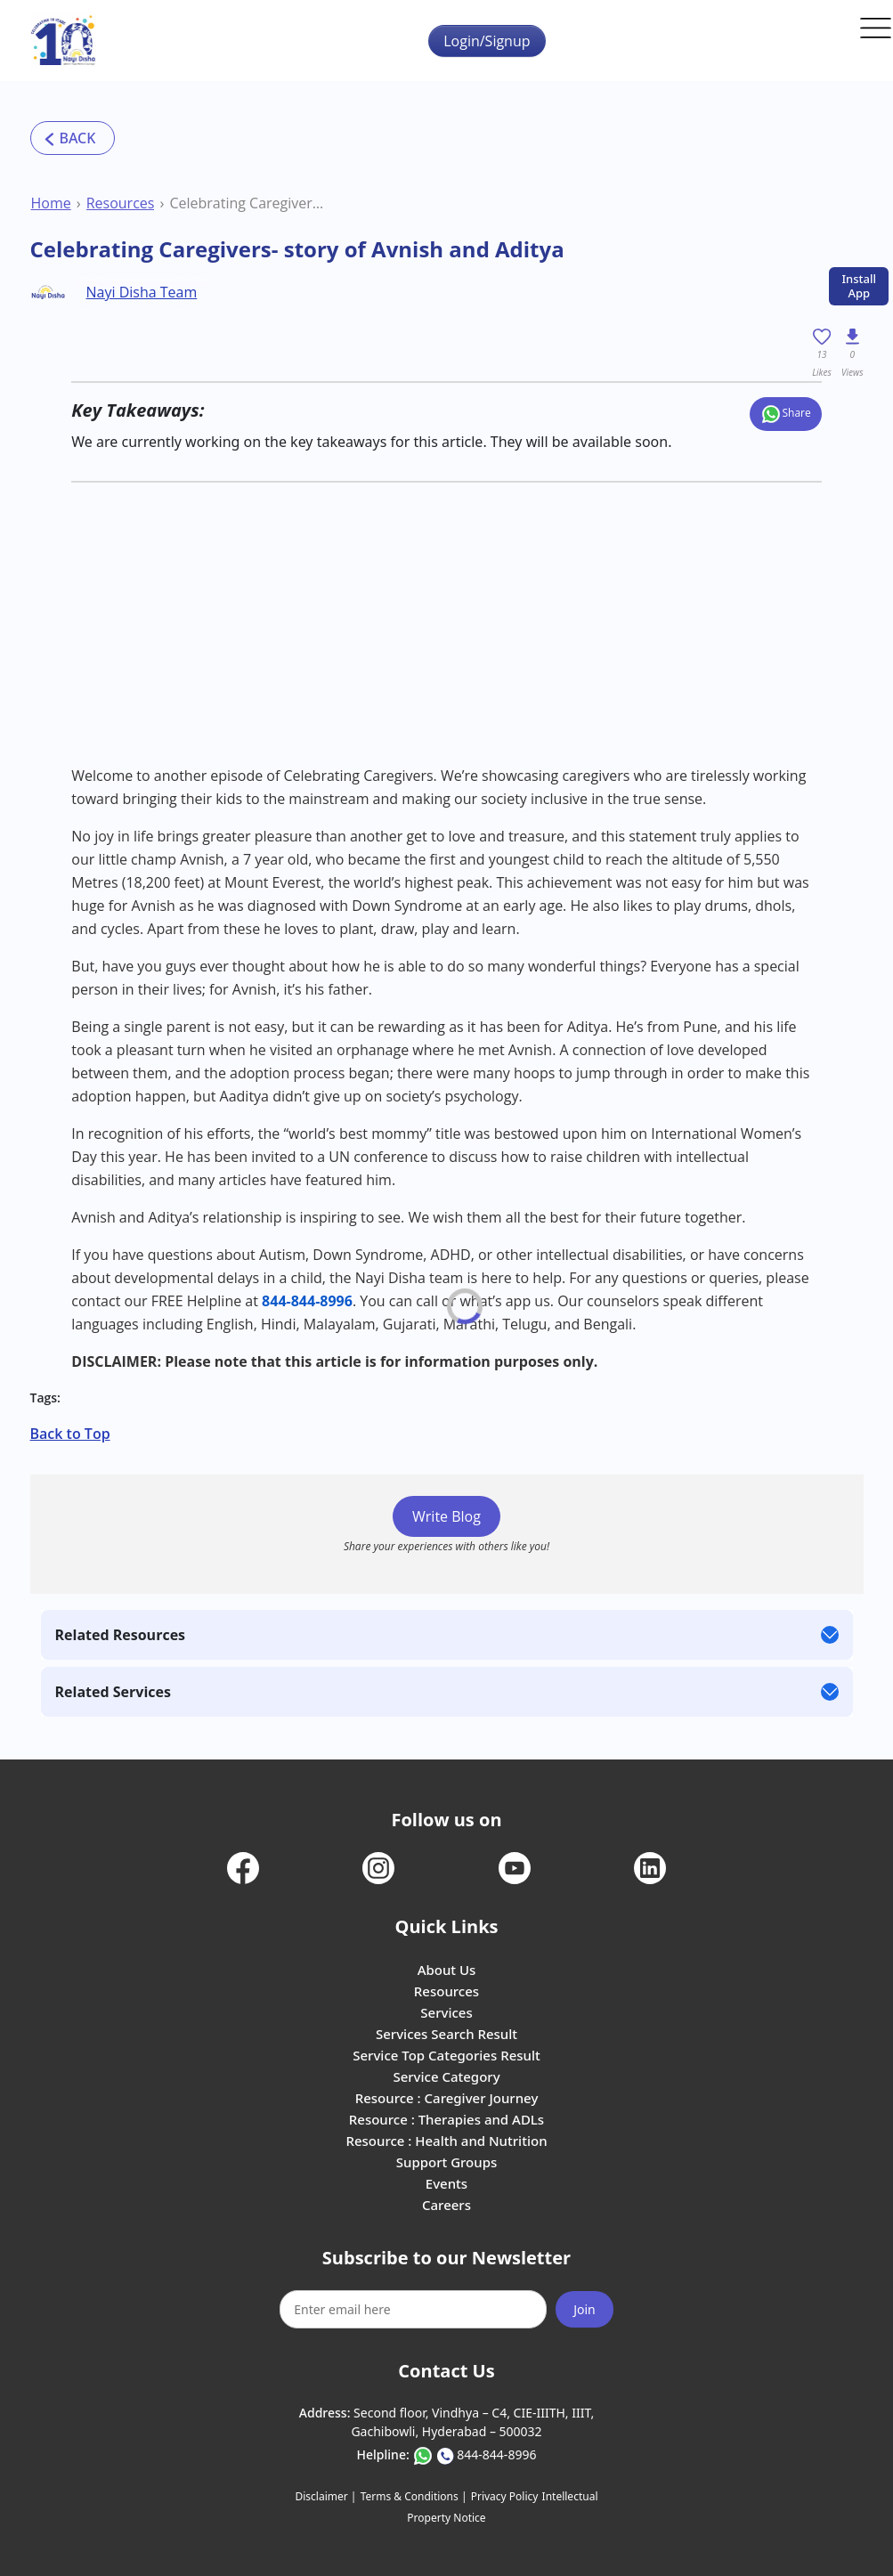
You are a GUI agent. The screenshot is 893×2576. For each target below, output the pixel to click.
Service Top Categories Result (446, 2055)
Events (446, 2183)
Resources (120, 203)
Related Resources (120, 1635)
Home (51, 203)
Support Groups (447, 2162)
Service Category (446, 2076)
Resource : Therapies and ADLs (446, 2119)
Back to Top (70, 1433)
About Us (447, 1970)
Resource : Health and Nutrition (446, 2140)
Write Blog (446, 1516)
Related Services (113, 1692)
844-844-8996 (307, 1301)
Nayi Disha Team (142, 292)
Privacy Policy (505, 2496)
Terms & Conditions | (414, 2496)
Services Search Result (446, 2034)
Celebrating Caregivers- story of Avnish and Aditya (247, 203)
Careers (446, 2205)
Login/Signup (486, 41)
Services (446, 2012)
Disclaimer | (326, 2496)
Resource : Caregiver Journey (447, 2098)
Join (584, 2309)
